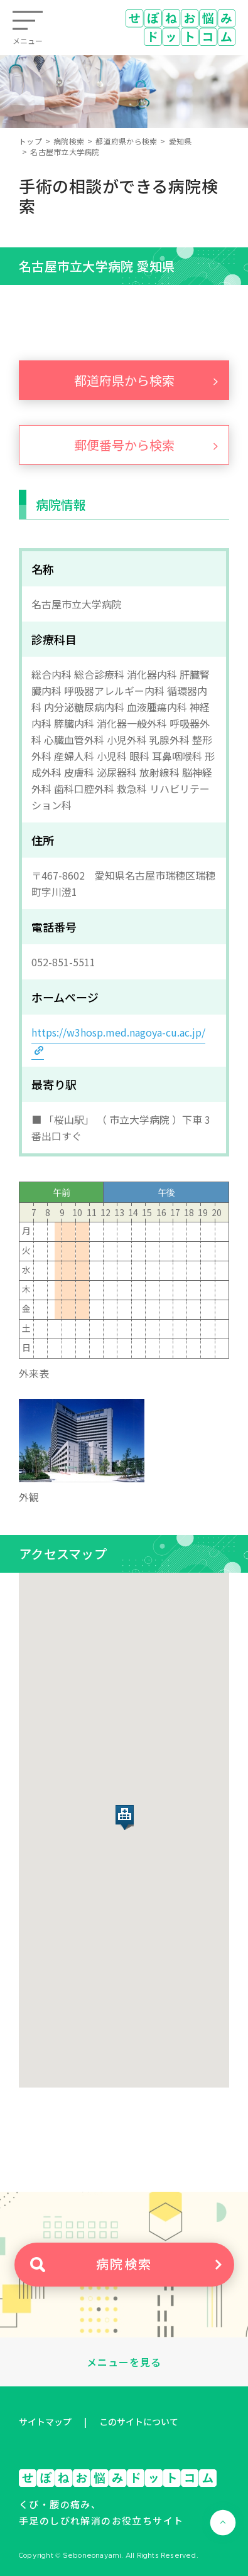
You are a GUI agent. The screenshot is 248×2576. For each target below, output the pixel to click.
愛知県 (180, 141)
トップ (30, 141)
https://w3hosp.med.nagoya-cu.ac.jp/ (118, 1032)
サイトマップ (45, 2421)
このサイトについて (138, 2421)
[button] (125, 1817)
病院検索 (68, 141)
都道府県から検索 (126, 141)
